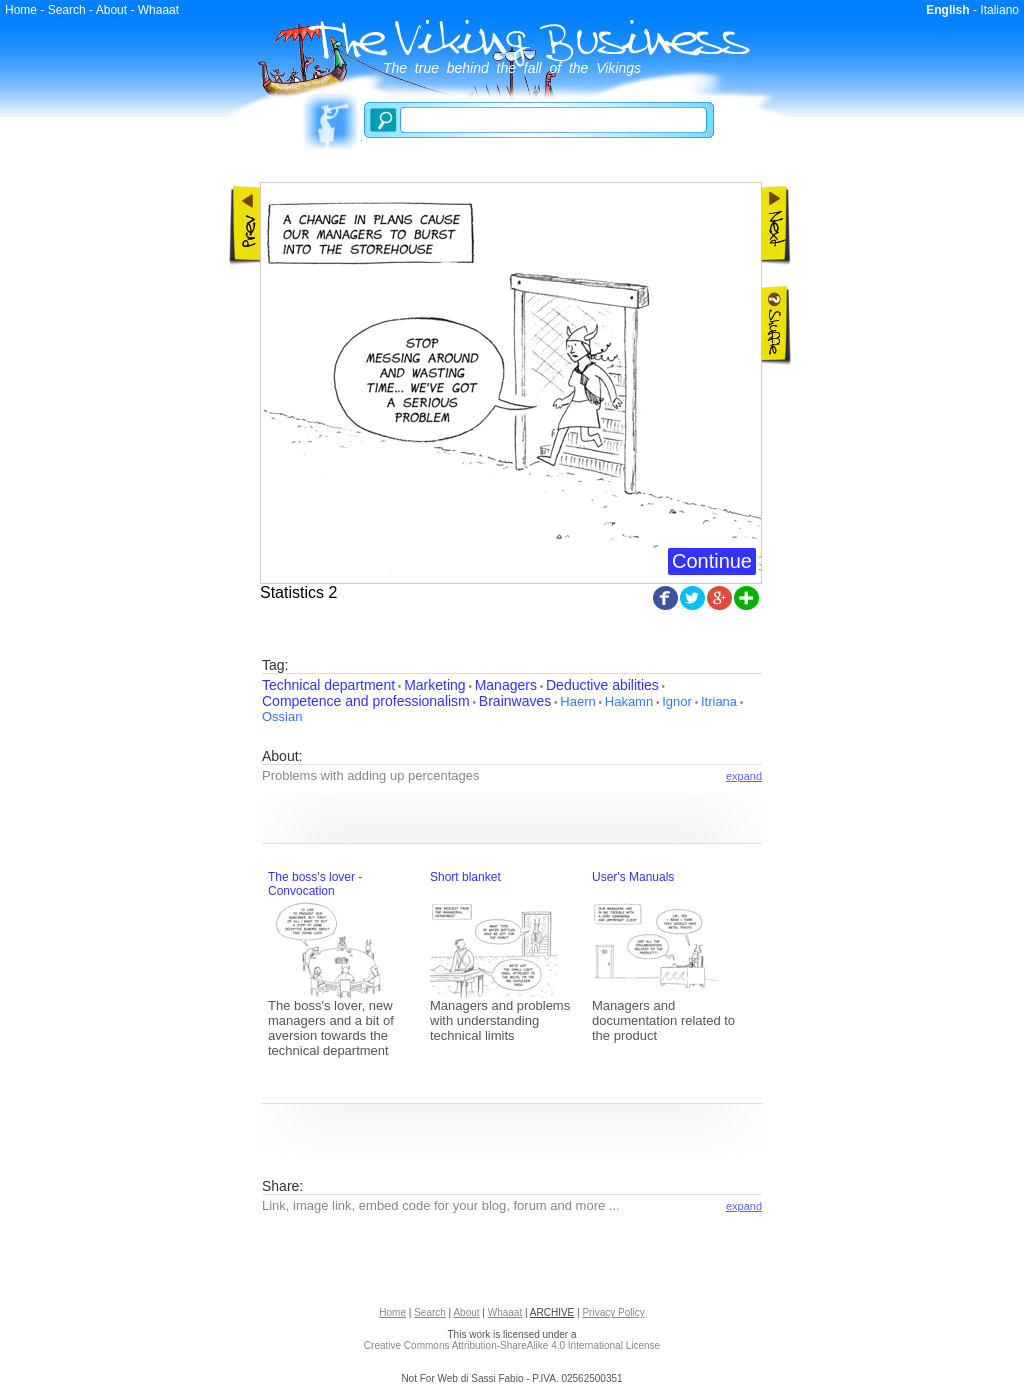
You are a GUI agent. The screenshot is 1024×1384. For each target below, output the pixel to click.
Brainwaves (515, 701)
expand (744, 776)
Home (21, 10)
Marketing (434, 685)
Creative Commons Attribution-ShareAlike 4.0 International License (512, 1345)
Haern (577, 701)
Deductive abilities (602, 685)
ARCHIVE (552, 1312)
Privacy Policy (613, 1312)
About (111, 10)
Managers (506, 685)
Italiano (999, 10)
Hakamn (629, 701)
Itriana (719, 701)
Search (67, 10)
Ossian (282, 716)
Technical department (328, 685)
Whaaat (158, 10)
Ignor (677, 701)
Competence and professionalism (366, 701)
